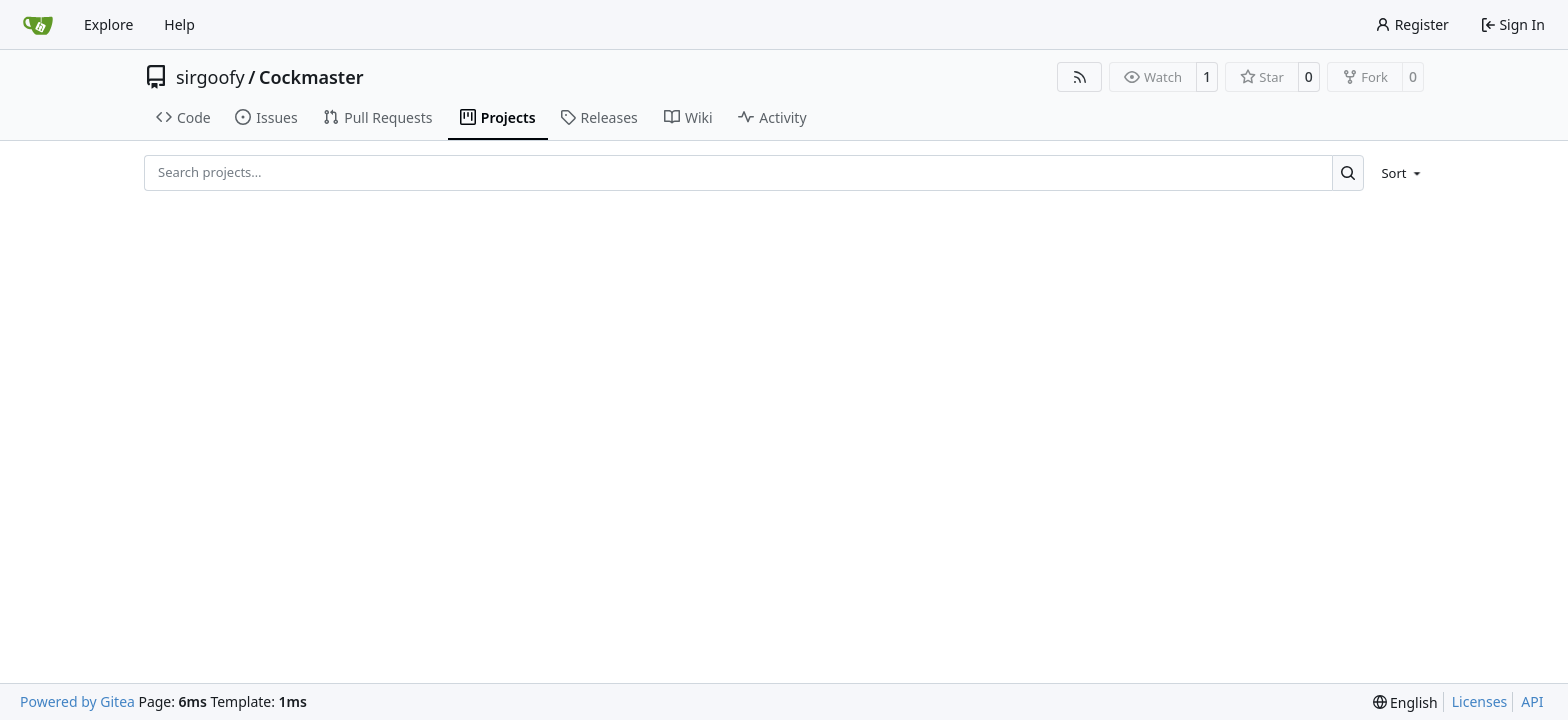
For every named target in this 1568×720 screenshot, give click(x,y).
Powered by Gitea (77, 701)
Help (179, 24)
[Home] (38, 25)
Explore (108, 24)
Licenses (1480, 701)
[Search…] (1348, 172)
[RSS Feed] (1080, 77)
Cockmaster (311, 77)
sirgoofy (210, 77)
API (1532, 701)
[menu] (1397, 173)
